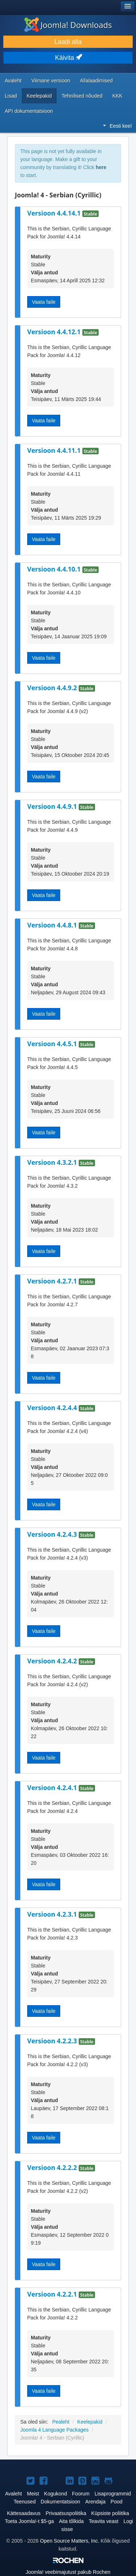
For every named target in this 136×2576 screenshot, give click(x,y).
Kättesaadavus (24, 2513)
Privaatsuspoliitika (66, 2513)
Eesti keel (117, 126)
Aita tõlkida (71, 2521)
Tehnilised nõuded (82, 96)
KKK (117, 96)
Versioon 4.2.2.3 (53, 2040)
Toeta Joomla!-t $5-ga (29, 2521)
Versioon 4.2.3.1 (53, 1914)
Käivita (68, 57)
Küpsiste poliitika (110, 2513)
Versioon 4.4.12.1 (54, 331)
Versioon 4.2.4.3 (53, 1534)
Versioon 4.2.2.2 (53, 2167)
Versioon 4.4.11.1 (54, 450)
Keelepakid (38, 96)
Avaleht (13, 80)
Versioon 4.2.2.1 (53, 2294)
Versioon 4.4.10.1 (54, 569)
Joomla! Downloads (68, 24)
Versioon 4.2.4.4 (53, 1407)
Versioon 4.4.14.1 (54, 213)
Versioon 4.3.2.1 (53, 1162)
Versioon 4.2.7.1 (53, 1281)
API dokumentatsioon (29, 111)
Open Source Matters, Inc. (69, 2541)
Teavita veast (104, 2521)
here (101, 167)
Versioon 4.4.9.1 (53, 806)
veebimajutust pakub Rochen (68, 2572)
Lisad (11, 96)
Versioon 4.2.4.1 (53, 1787)
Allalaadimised (96, 80)
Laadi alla (68, 41)
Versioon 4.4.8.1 (53, 925)
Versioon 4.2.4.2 (53, 1660)
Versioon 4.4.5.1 (53, 1043)
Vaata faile (43, 302)
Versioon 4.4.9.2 (53, 687)
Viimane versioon (50, 80)
